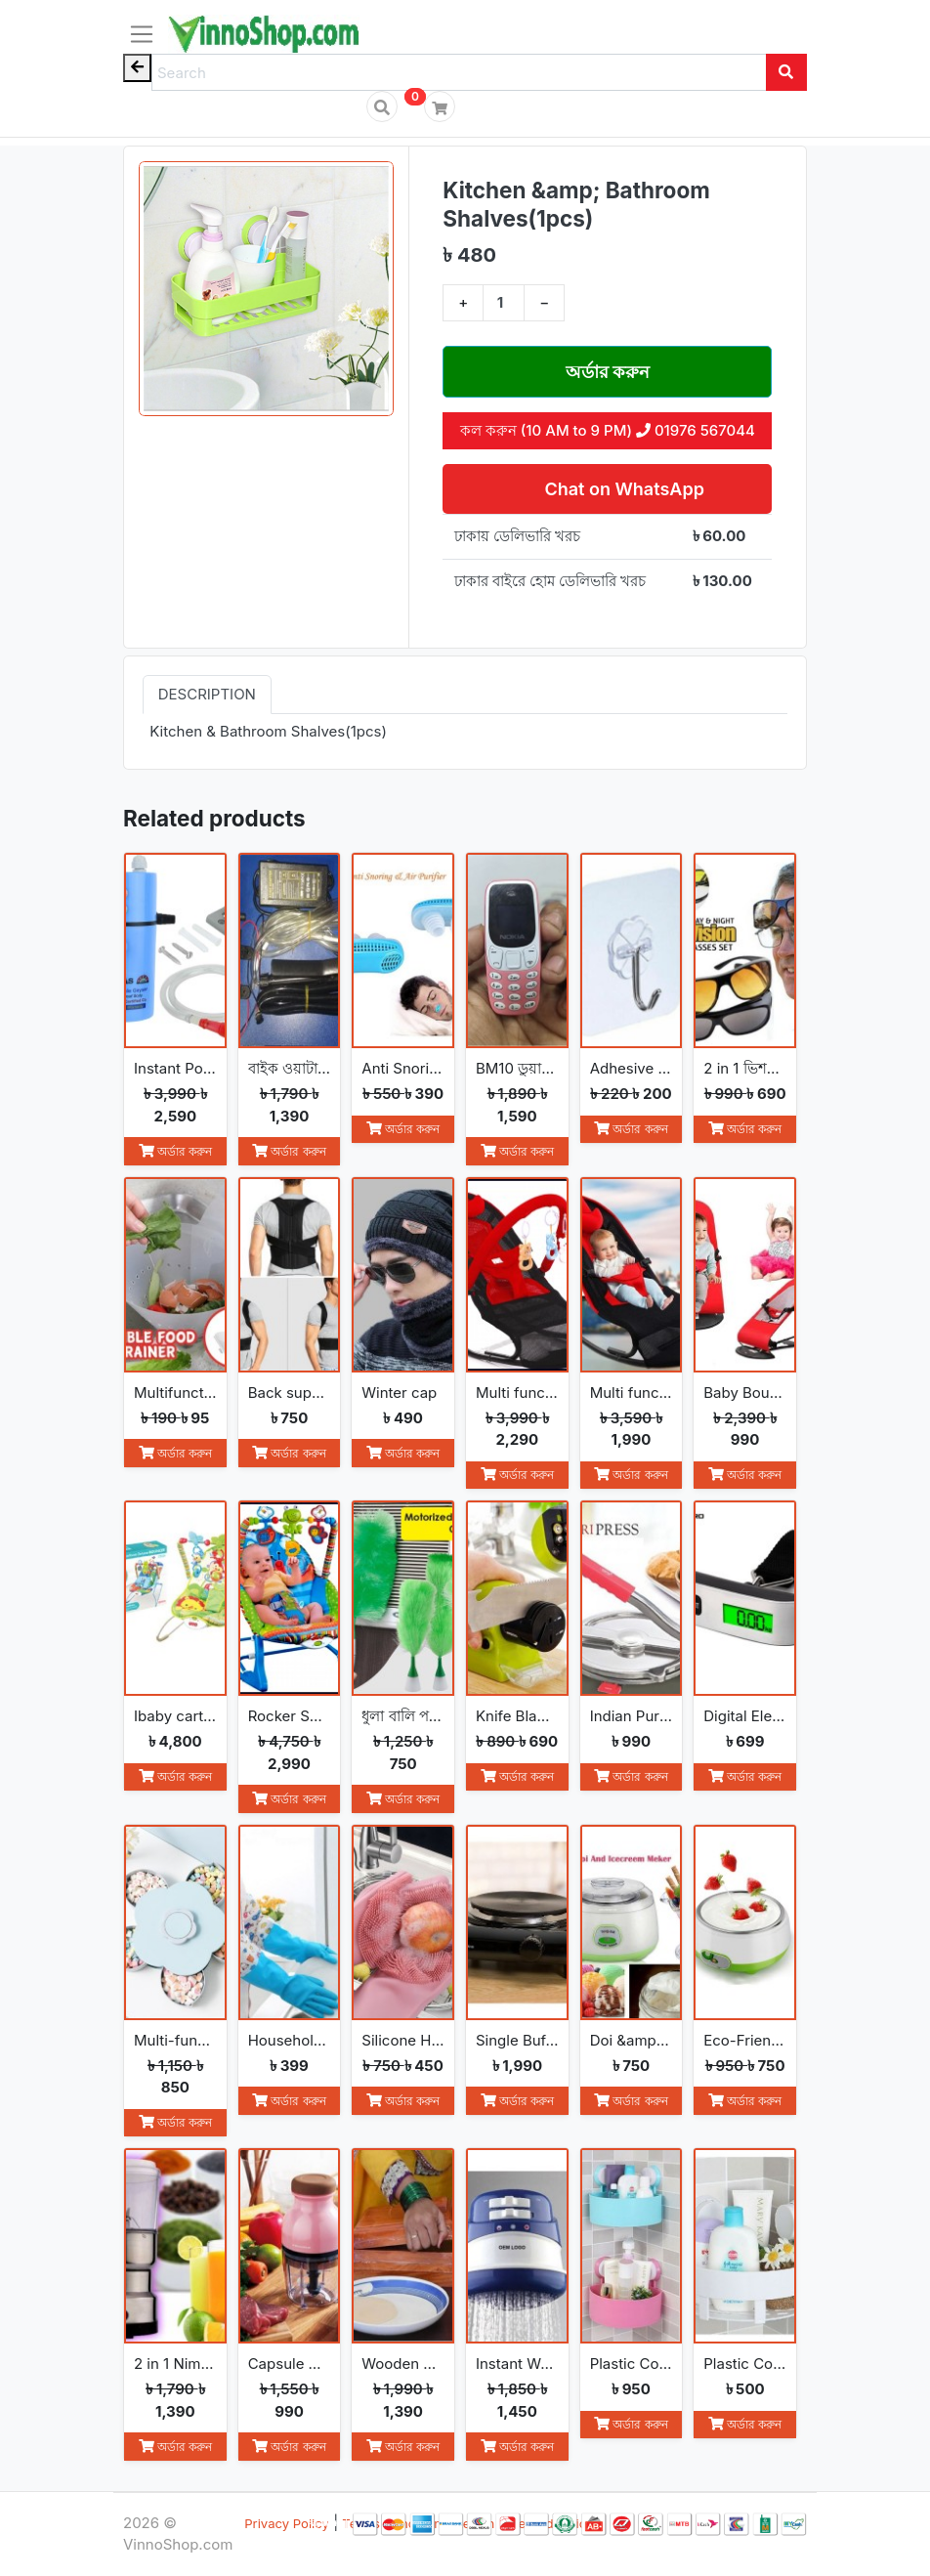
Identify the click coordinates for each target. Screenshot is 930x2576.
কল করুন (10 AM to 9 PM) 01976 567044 (607, 430)
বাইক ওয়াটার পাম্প (289, 1068)
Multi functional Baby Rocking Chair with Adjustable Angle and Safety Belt (631, 1392)
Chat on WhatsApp (622, 489)
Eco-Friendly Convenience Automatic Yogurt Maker (744, 2040)
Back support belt (289, 1392)
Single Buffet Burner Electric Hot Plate (517, 2040)
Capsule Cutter (289, 2363)
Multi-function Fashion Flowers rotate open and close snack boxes (175, 2040)
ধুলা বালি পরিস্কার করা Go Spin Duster (402, 1716)
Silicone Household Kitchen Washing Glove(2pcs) (402, 2040)
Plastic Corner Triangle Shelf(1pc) (744, 2363)
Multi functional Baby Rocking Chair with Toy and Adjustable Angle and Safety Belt (517, 1392)
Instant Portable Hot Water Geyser (175, 1068)
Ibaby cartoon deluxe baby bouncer (175, 1716)
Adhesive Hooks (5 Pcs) (631, 1068)
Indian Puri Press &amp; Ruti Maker (631, 1716)
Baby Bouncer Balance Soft (744, 1392)
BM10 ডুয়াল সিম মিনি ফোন (517, 1068)
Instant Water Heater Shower (517, 2363)
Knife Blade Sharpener (517, 1716)
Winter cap (399, 1392)
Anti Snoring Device (402, 1068)
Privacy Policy (286, 2523)
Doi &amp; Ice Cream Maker (631, 2040)
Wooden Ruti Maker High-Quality (402, 2363)
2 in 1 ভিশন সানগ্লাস (744, 1068)
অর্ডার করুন (608, 371)
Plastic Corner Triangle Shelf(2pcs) (631, 2363)
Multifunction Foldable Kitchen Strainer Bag (175, 1392)
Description (207, 694)
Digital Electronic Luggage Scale (744, 1716)
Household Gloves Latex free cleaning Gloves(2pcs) (289, 2040)
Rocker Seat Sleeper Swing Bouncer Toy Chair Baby (289, 1716)
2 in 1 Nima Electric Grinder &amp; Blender (175, 2363)
